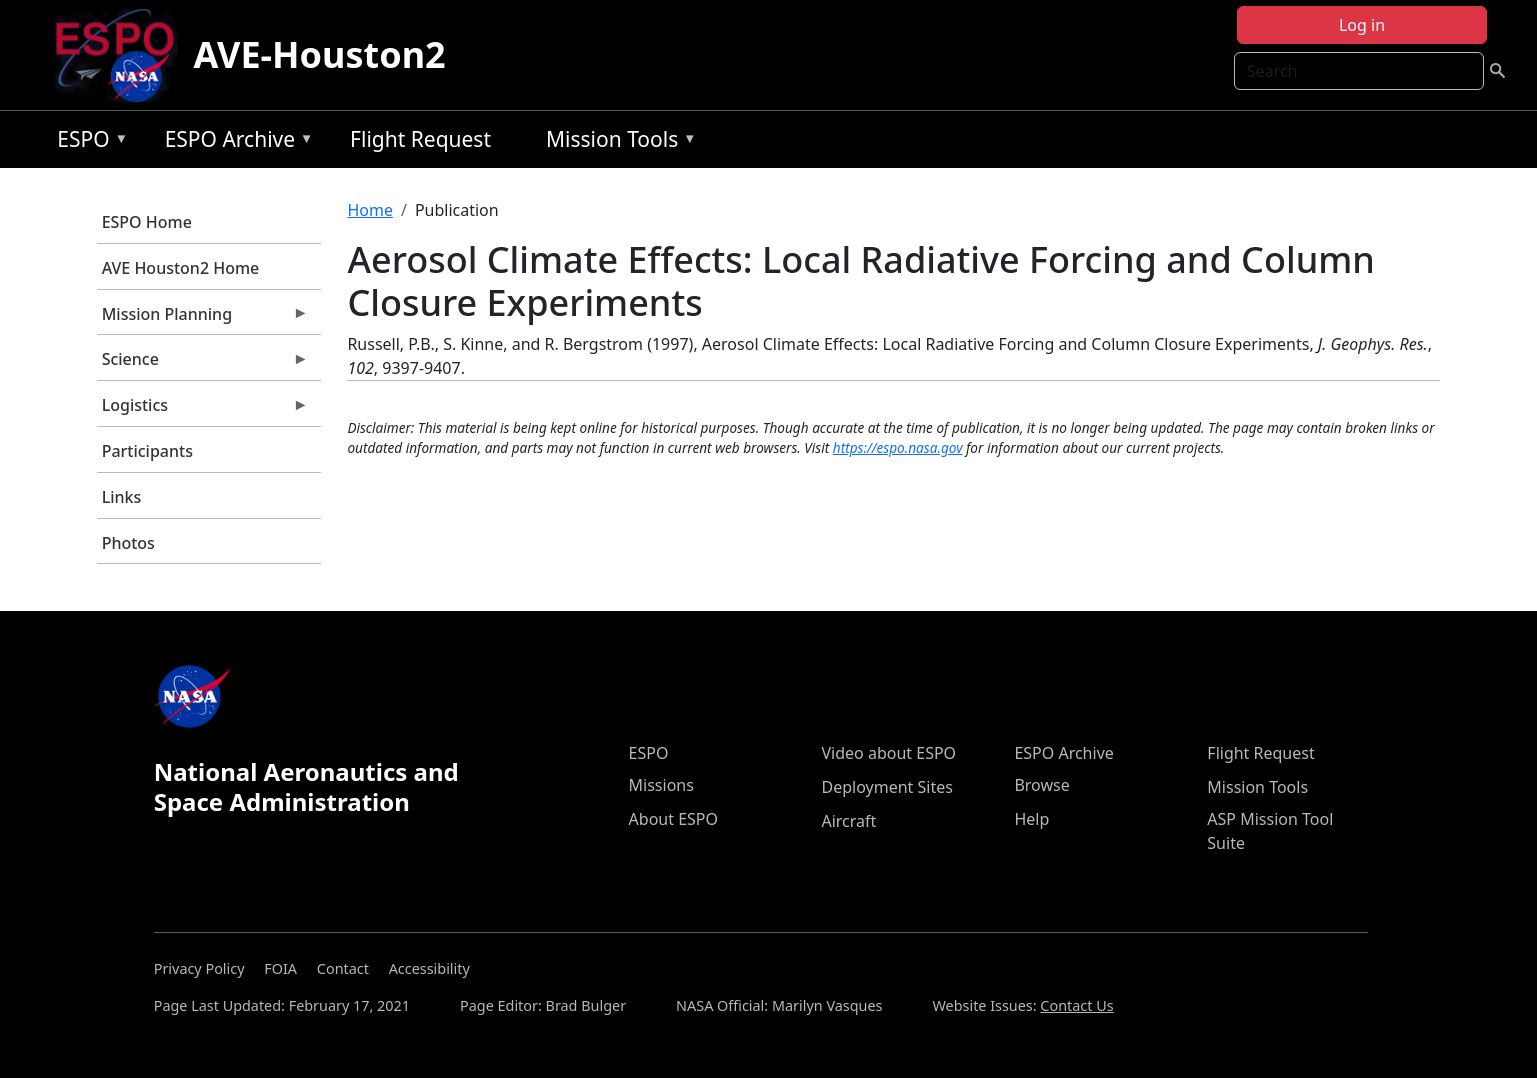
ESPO (87, 142)
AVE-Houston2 (320, 54)
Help (1031, 819)
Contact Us (1076, 1005)
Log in (1362, 25)
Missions (661, 785)
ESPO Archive (234, 142)
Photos (128, 543)
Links (122, 497)
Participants (147, 451)
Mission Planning (203, 319)
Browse (1041, 785)
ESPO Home (147, 222)
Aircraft (848, 821)
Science (203, 364)
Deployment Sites (886, 787)
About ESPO (673, 819)
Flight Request (420, 139)
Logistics (203, 410)
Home (370, 210)
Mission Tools (616, 142)
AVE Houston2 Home (181, 268)
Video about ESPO (888, 753)
